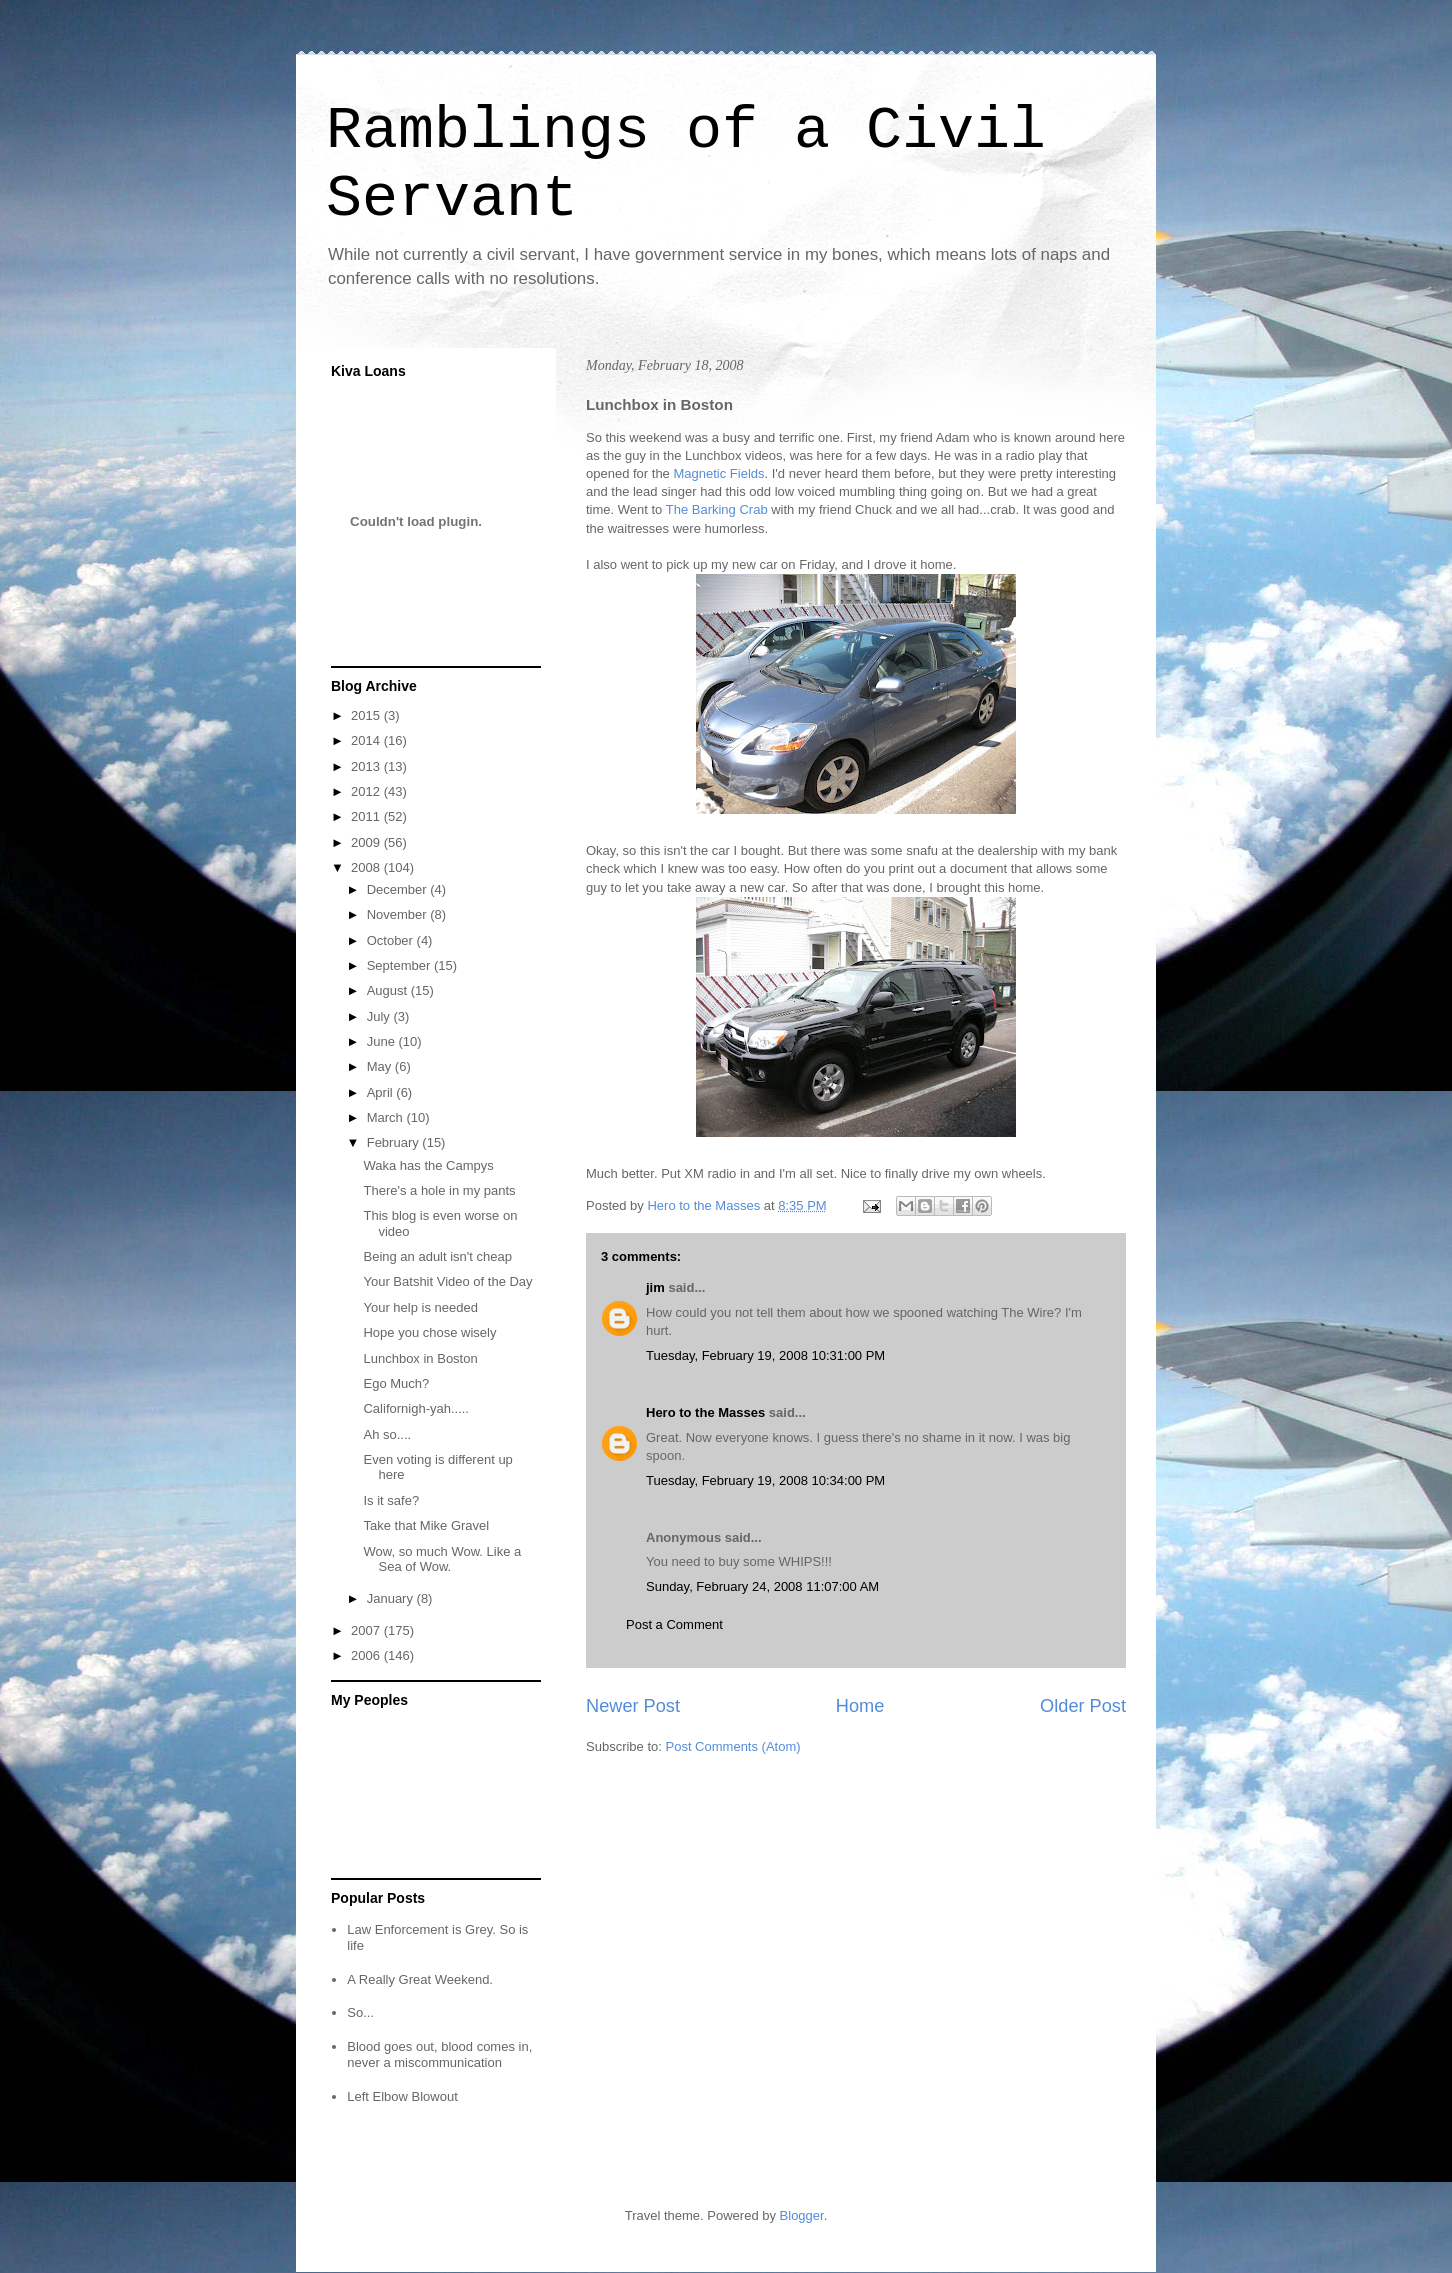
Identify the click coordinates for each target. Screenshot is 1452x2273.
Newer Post (633, 1706)
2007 (367, 1630)
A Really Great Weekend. (420, 1979)
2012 (367, 791)
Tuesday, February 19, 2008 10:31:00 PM (765, 1355)
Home (860, 1706)
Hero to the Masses (705, 1412)
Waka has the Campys (428, 1165)
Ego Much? (396, 1383)
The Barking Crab (719, 509)
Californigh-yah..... (416, 1408)
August (389, 990)
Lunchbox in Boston (420, 1358)
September (400, 965)
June (383, 1041)
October (392, 940)
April (382, 1092)
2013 (367, 766)
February (395, 1142)
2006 (367, 1655)
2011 (367, 816)
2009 (367, 842)
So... (360, 2012)
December (399, 889)
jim (655, 1287)
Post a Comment (674, 1624)
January (392, 1598)
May (381, 1066)
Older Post (1083, 1706)
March (387, 1117)
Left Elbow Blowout (402, 2096)
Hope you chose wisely (429, 1332)
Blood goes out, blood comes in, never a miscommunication (439, 2054)
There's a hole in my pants (439, 1190)
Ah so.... (387, 1434)
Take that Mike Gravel (426, 1525)
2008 (367, 867)
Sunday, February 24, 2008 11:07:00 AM (762, 1586)
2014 (367, 740)
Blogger (802, 2215)
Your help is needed (420, 1307)
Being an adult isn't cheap (437, 1256)
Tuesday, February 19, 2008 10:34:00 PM (765, 1480)
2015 (367, 715)
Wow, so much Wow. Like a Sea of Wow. (442, 1559)
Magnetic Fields (718, 473)
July (380, 1016)
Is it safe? (391, 1500)
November (399, 914)
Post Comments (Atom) (733, 1746)
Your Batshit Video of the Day (447, 1281)
